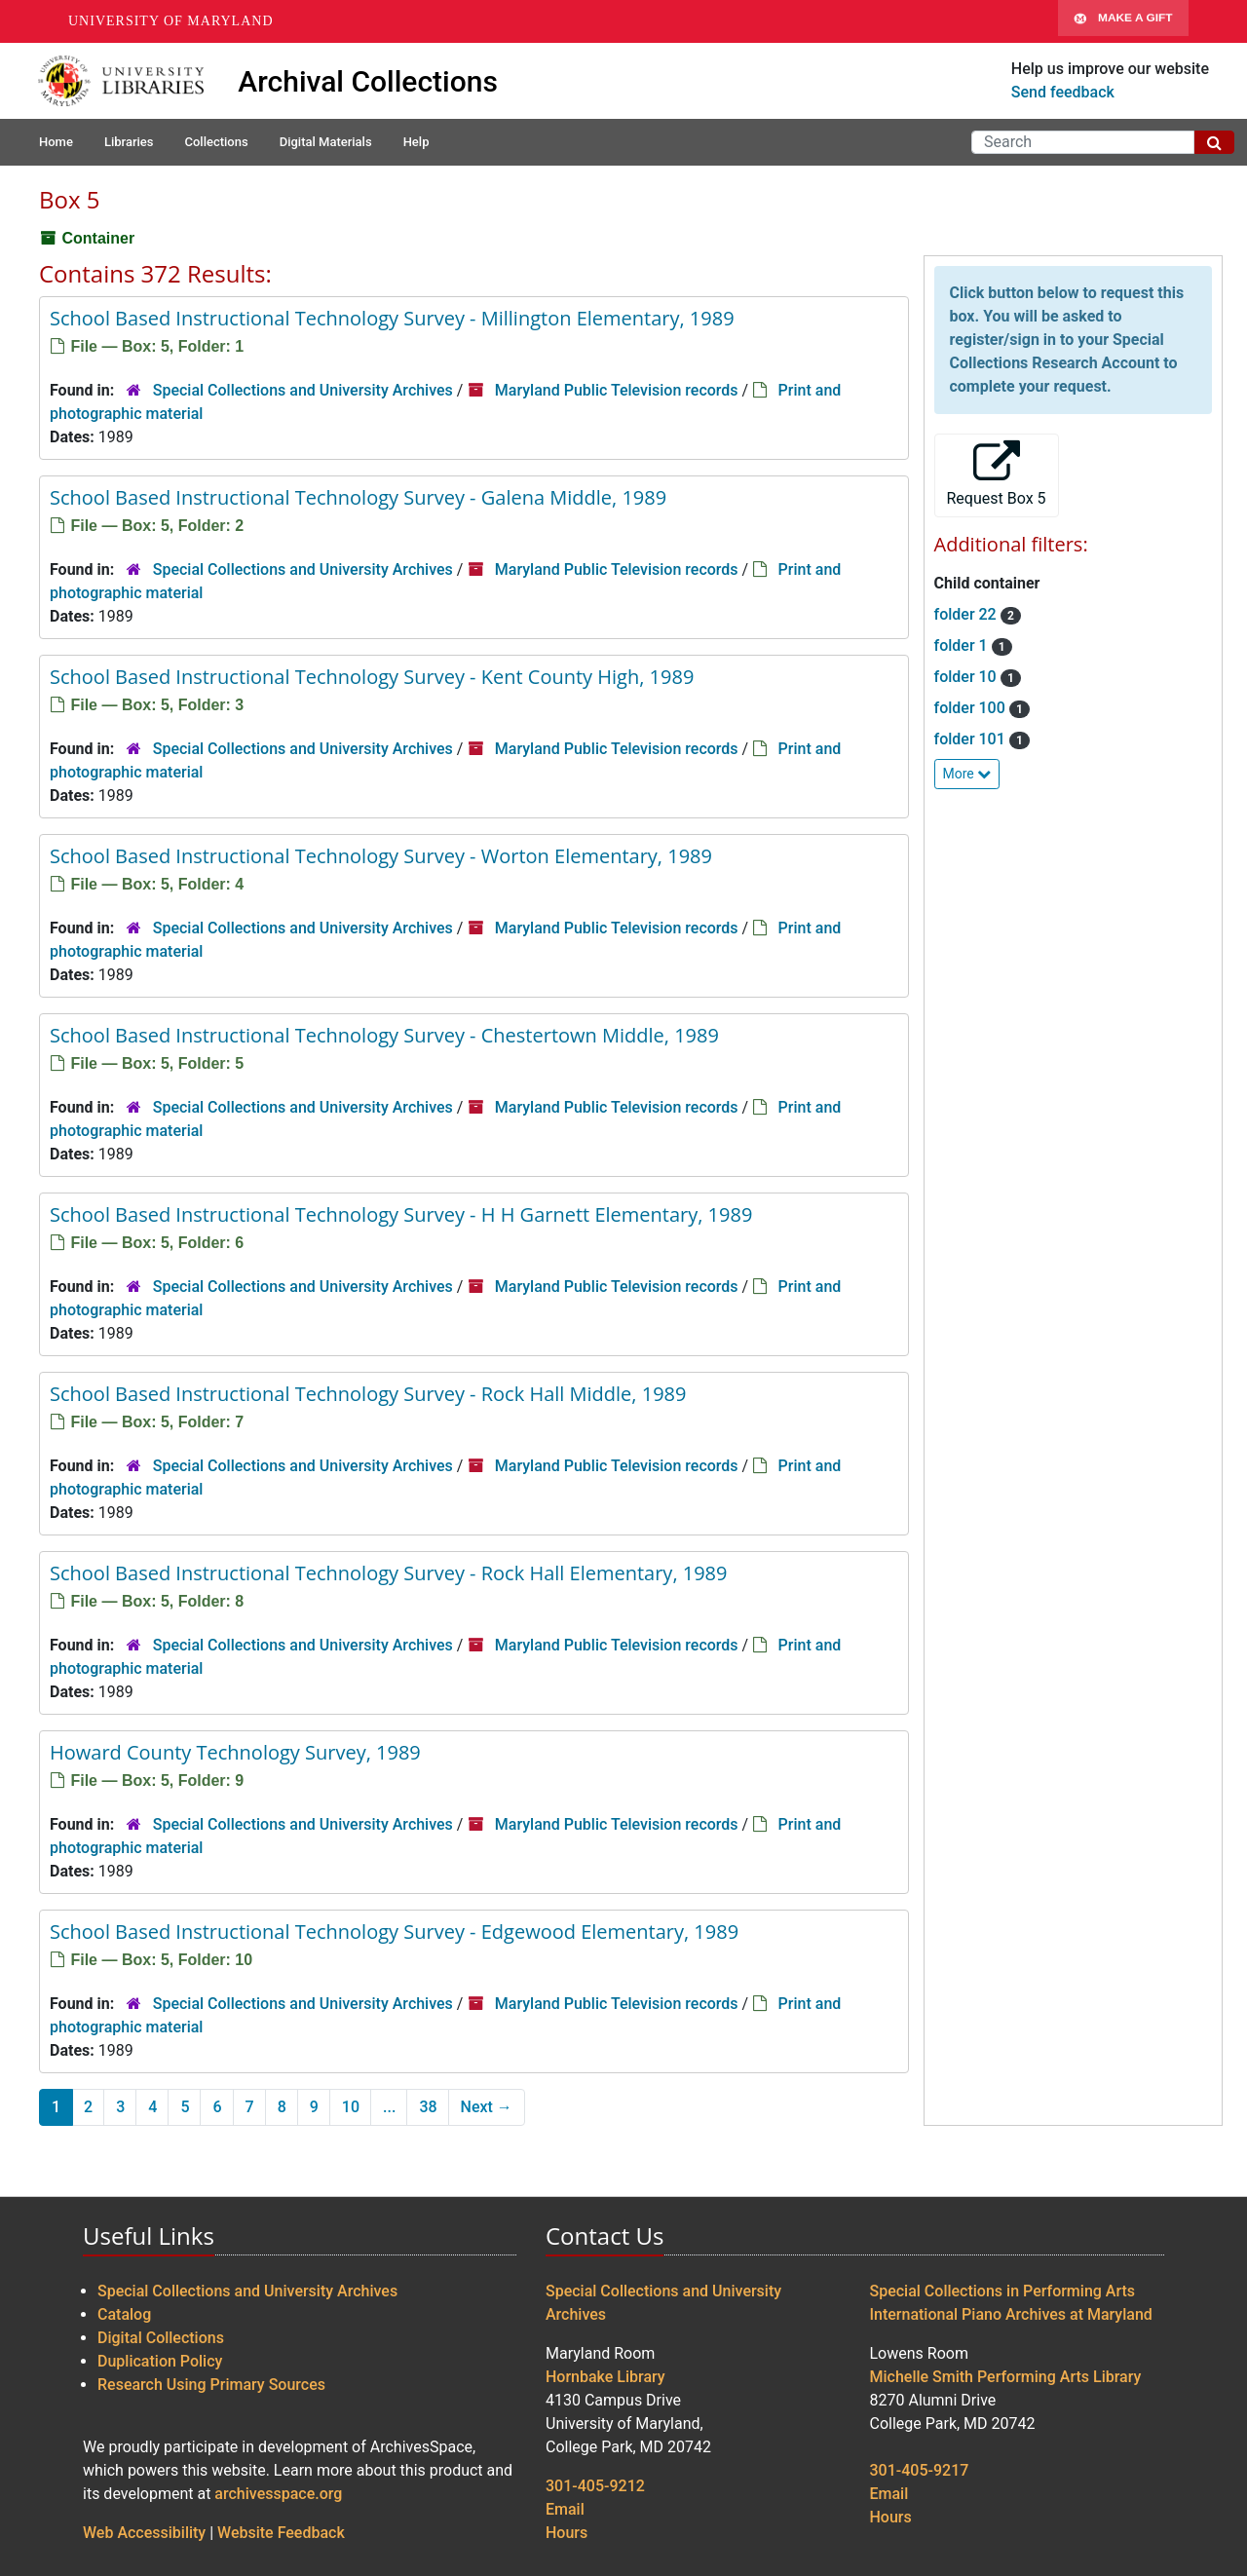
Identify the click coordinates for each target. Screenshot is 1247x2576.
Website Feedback (281, 2532)
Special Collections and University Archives (303, 390)
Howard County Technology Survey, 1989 (235, 1752)
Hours (566, 2532)
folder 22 (967, 614)
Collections (215, 141)
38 (427, 2107)
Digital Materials (326, 141)
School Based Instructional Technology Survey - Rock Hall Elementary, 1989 (389, 1573)
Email (565, 2509)
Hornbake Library (605, 2377)
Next (486, 2107)
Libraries (129, 141)
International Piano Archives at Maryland (1011, 2314)
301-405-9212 (595, 2486)
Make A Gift (1123, 21)
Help (416, 141)
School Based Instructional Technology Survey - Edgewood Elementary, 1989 (394, 1931)
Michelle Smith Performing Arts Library (1006, 2377)
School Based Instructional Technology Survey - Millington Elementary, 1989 (392, 318)
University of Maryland (171, 21)
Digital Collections (160, 2338)
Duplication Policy (159, 2361)
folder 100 (971, 708)
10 (350, 2107)
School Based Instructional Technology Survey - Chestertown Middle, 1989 (384, 1035)
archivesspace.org (278, 2493)
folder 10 (967, 676)
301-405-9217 (919, 2470)
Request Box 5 (996, 474)
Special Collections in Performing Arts (1003, 2291)
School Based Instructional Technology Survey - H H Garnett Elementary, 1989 (401, 1214)
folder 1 (963, 645)
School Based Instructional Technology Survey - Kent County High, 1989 (372, 676)
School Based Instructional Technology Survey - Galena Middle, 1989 (358, 497)
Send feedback (1063, 92)
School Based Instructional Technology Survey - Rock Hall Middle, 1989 (368, 1394)
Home (56, 141)
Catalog (124, 2314)
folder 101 (971, 739)
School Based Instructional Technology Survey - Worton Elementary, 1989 (381, 856)
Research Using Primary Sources (211, 2384)
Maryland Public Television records (616, 390)
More (967, 773)
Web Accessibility (144, 2532)
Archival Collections (368, 81)
